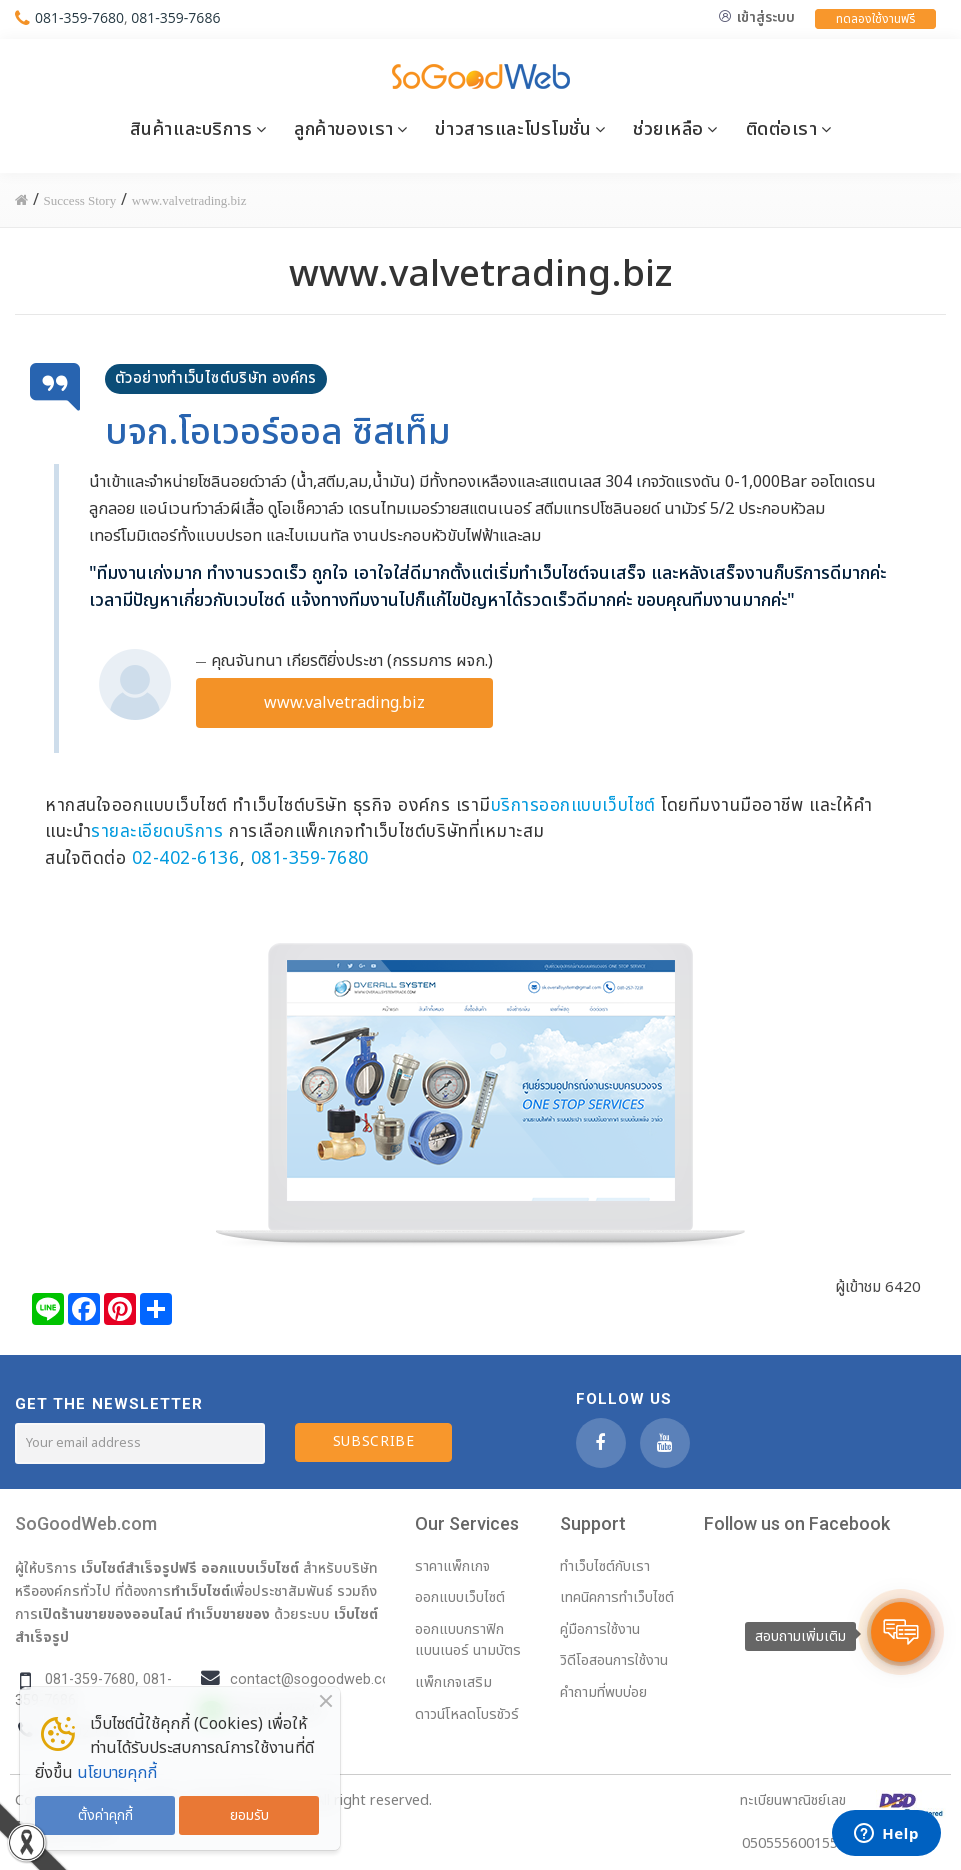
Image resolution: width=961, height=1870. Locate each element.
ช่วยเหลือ (668, 129)
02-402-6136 (186, 858)
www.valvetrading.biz (344, 703)
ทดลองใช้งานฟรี (875, 19)
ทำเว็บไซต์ (200, 1591)
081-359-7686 (175, 17)
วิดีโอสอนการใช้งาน (614, 1660)
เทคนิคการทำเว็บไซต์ (617, 1597)
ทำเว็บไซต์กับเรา (605, 1566)
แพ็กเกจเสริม (453, 1682)
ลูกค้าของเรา (344, 129)
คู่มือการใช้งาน (600, 1629)
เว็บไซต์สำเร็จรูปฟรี (139, 1568)
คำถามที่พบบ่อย (603, 1692)
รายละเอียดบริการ (157, 831)
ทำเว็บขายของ (228, 1614)
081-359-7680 (79, 17)
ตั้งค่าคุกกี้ (105, 1815)
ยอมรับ (249, 1815)
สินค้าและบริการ (191, 129)
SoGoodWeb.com (86, 1523)
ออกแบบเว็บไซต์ (250, 1568)
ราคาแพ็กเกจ (452, 1566)
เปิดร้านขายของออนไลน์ (110, 1614)
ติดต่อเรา (782, 129)
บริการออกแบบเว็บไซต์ (573, 805)
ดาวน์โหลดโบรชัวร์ (467, 1714)
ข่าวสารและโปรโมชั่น (513, 129)
